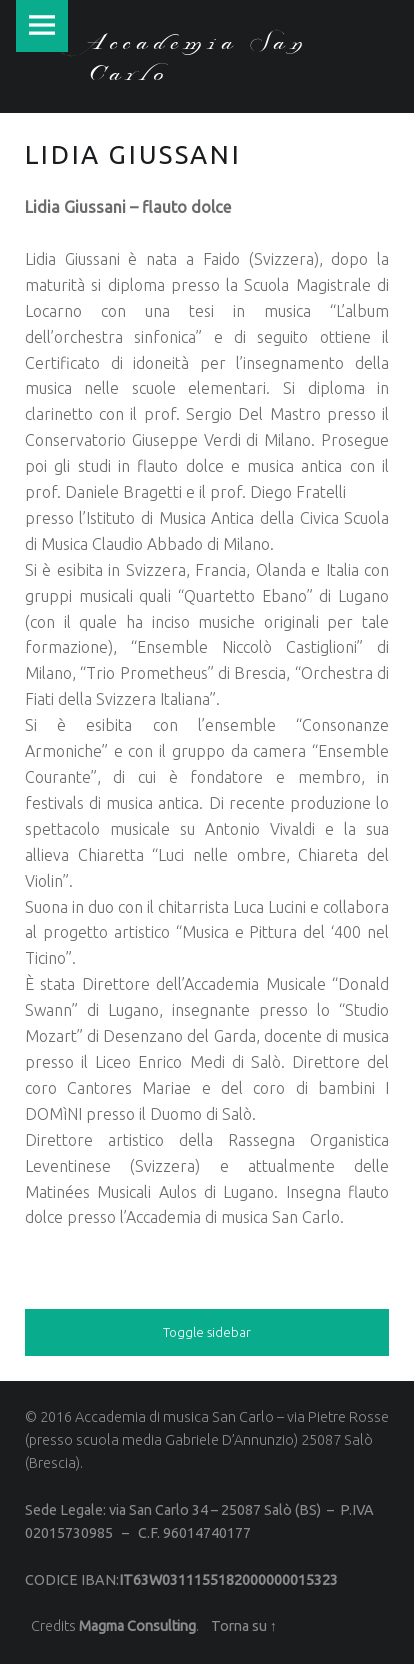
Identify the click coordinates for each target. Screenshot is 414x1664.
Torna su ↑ (244, 1626)
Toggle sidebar (207, 1332)
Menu (42, 26)
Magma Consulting (137, 1626)
